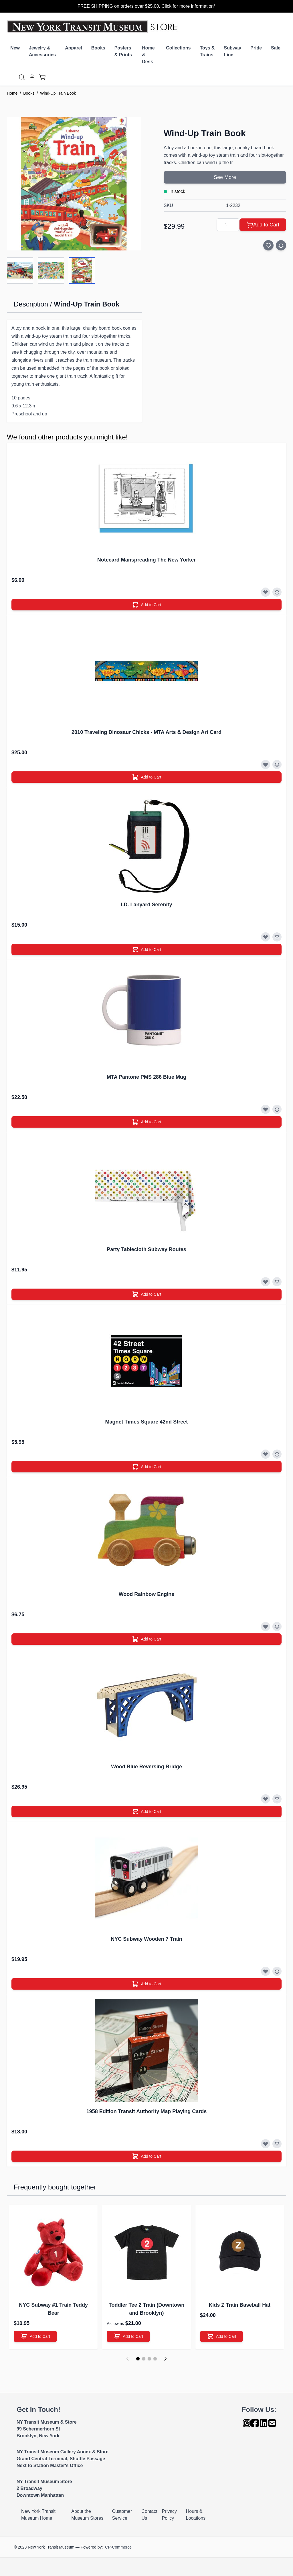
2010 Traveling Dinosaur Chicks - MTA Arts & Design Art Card (146, 732)
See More (225, 177)
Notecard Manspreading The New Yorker (146, 560)
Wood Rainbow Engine (147, 1594)
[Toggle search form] (21, 77)
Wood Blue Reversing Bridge (146, 1766)
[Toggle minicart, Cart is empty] (42, 77)
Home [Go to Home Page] (12, 93)
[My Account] (32, 76)
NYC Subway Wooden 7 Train (146, 1939)
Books (98, 47)
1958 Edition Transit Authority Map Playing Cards (146, 2111)
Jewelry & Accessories (42, 51)
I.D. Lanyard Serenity (146, 904)
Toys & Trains (207, 51)
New (15, 47)
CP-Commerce (118, 2547)
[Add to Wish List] (268, 245)
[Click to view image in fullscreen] (74, 183)
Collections (178, 47)
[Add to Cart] (262, 224)
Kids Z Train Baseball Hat (239, 2305)
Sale (275, 47)
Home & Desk (148, 54)
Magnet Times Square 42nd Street (146, 1422)
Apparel (73, 47)
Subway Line (232, 51)
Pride (256, 47)
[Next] (165, 2359)
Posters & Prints (123, 51)
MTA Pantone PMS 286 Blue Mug (146, 1077)
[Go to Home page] (93, 27)
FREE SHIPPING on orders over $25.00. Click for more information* (146, 6)
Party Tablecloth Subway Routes (146, 1249)
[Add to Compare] (281, 245)
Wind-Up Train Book (58, 93)
